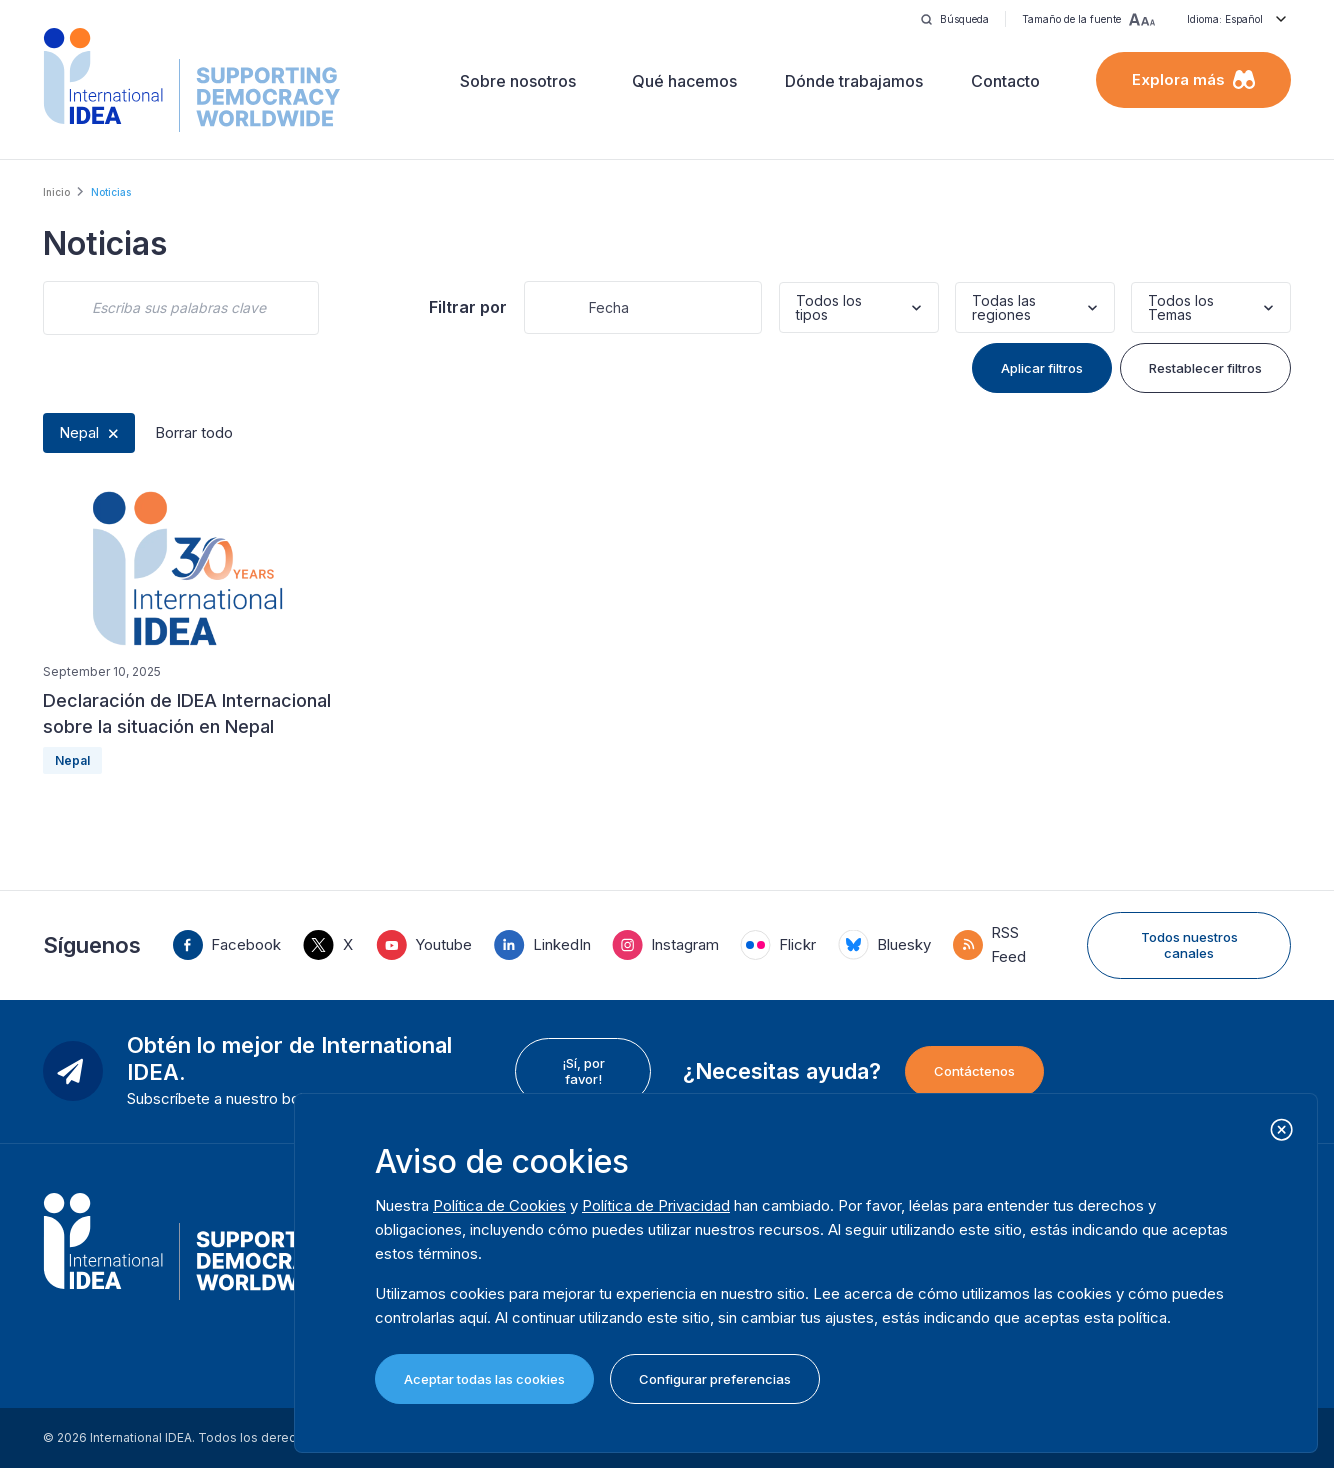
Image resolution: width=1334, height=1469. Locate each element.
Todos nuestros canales (1189, 945)
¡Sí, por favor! (583, 1071)
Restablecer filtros (1205, 368)
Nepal (79, 432)
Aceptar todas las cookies (484, 1379)
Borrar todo (194, 432)
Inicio (56, 192)
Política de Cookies (499, 1205)
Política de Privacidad (656, 1205)
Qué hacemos (684, 81)
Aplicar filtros (1042, 368)
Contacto (1005, 81)
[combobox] (798, 307)
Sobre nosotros (518, 81)
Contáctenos (974, 1071)
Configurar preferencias (715, 1379)
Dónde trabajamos (854, 81)
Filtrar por (468, 307)
